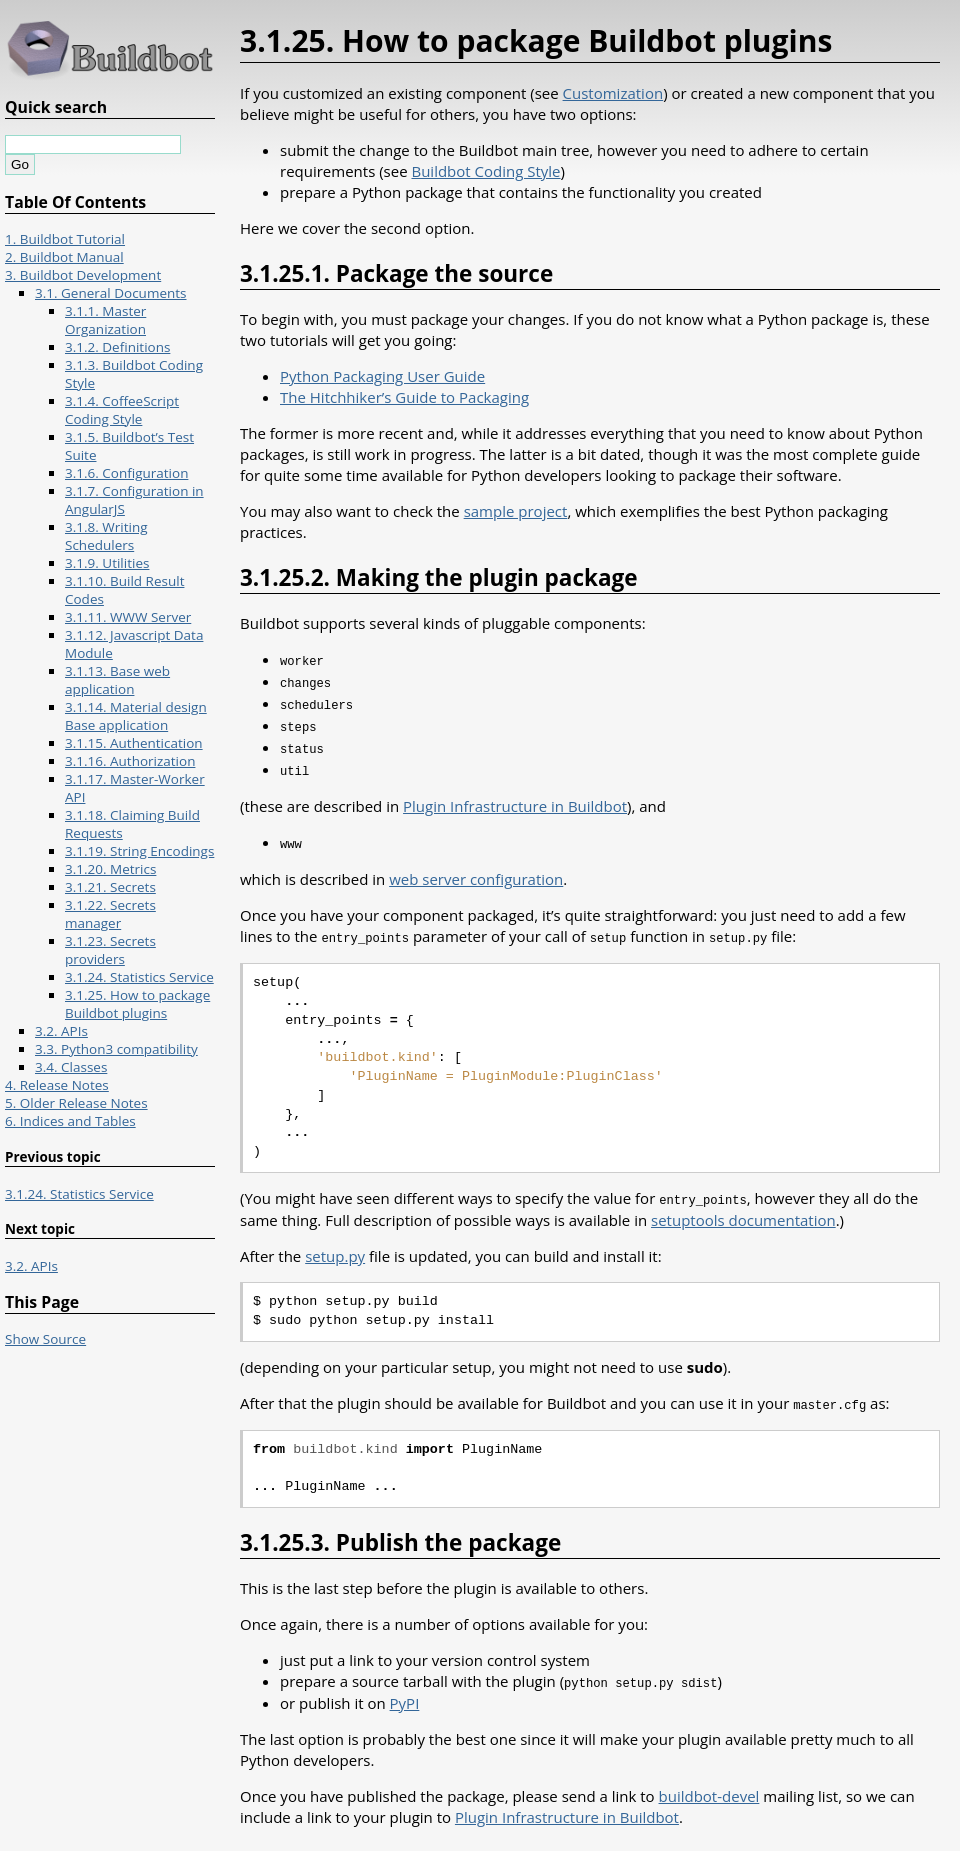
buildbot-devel (709, 1784)
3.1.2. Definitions (117, 347)
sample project (516, 511)
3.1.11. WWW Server (128, 617)
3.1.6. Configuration (126, 473)
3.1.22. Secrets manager (110, 914)
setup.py (335, 1246)
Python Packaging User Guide (382, 376)
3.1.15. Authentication (134, 743)
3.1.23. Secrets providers (110, 950)
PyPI (405, 1691)
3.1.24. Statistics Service (139, 977)
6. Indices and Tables (70, 1121)
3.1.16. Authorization (130, 761)
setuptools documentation (743, 1210)
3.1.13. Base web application (117, 680)
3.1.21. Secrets (110, 887)
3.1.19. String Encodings (139, 851)
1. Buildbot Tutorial (65, 239)
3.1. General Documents (111, 293)
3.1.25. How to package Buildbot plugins (137, 1004)
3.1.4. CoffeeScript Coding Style (122, 410)
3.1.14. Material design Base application (136, 716)
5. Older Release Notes (76, 1103)
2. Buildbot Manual (64, 257)
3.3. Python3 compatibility (116, 1049)
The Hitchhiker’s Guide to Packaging (404, 397)
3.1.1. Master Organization (105, 320)
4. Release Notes (57, 1085)
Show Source (45, 1339)
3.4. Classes (71, 1067)
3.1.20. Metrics (110, 869)
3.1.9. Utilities (107, 563)
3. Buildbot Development (83, 275)
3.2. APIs (61, 1031)
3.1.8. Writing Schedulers (106, 536)
